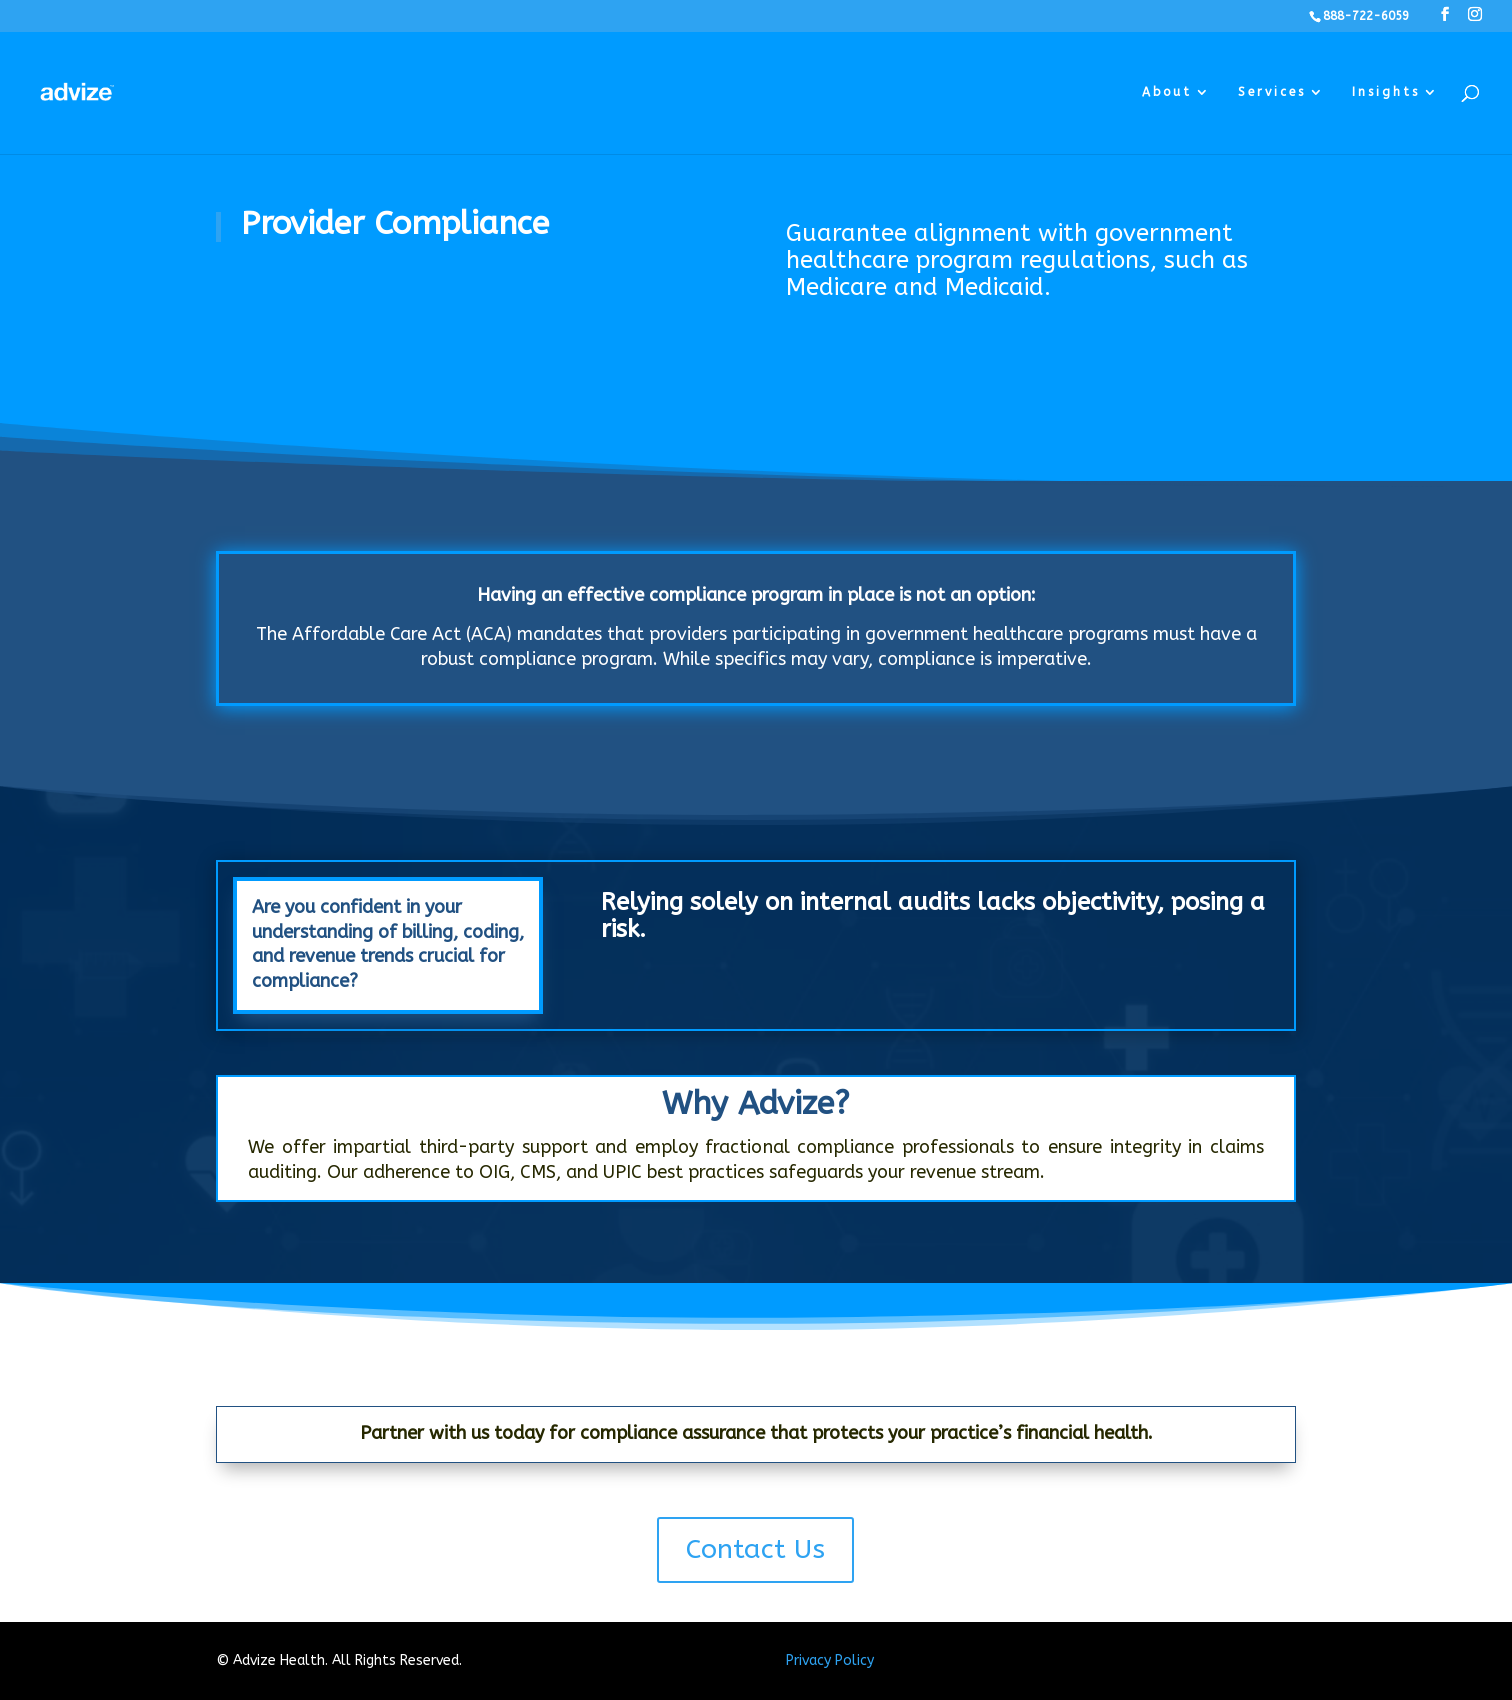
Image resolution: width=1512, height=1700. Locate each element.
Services (1272, 92)
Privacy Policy (830, 1660)
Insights (1386, 92)
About (1167, 92)
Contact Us (755, 1549)
